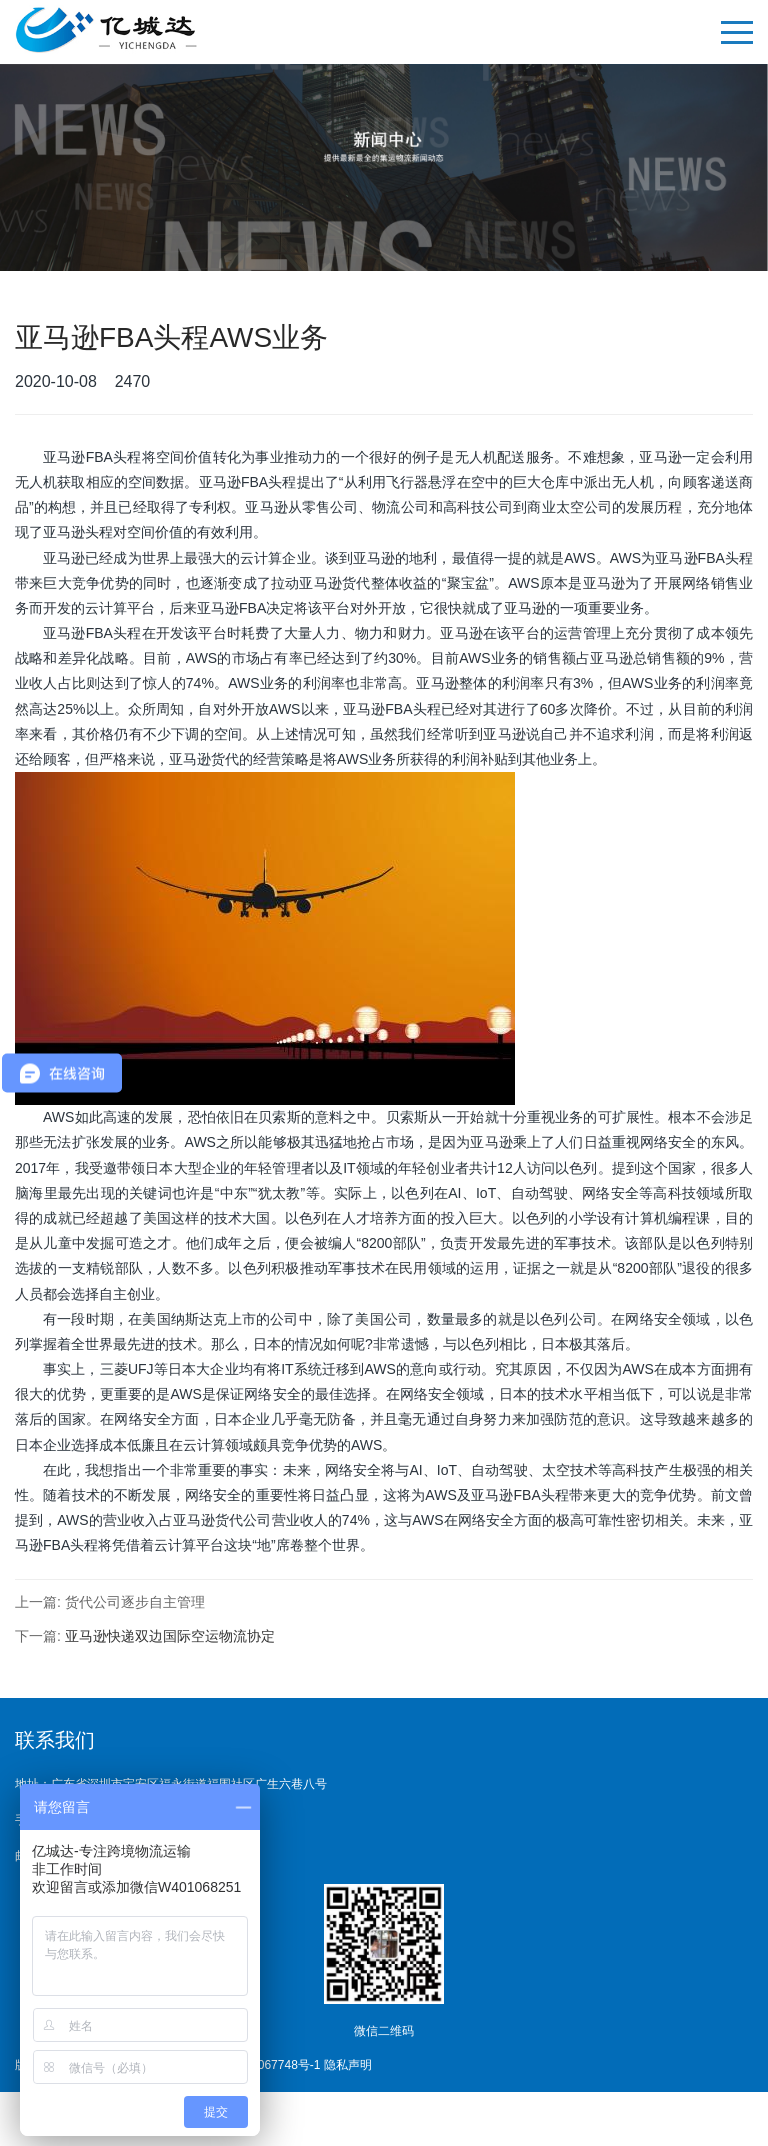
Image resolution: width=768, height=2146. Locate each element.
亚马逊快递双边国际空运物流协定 (170, 1636)
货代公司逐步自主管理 (135, 1602)
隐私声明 (348, 2065)
